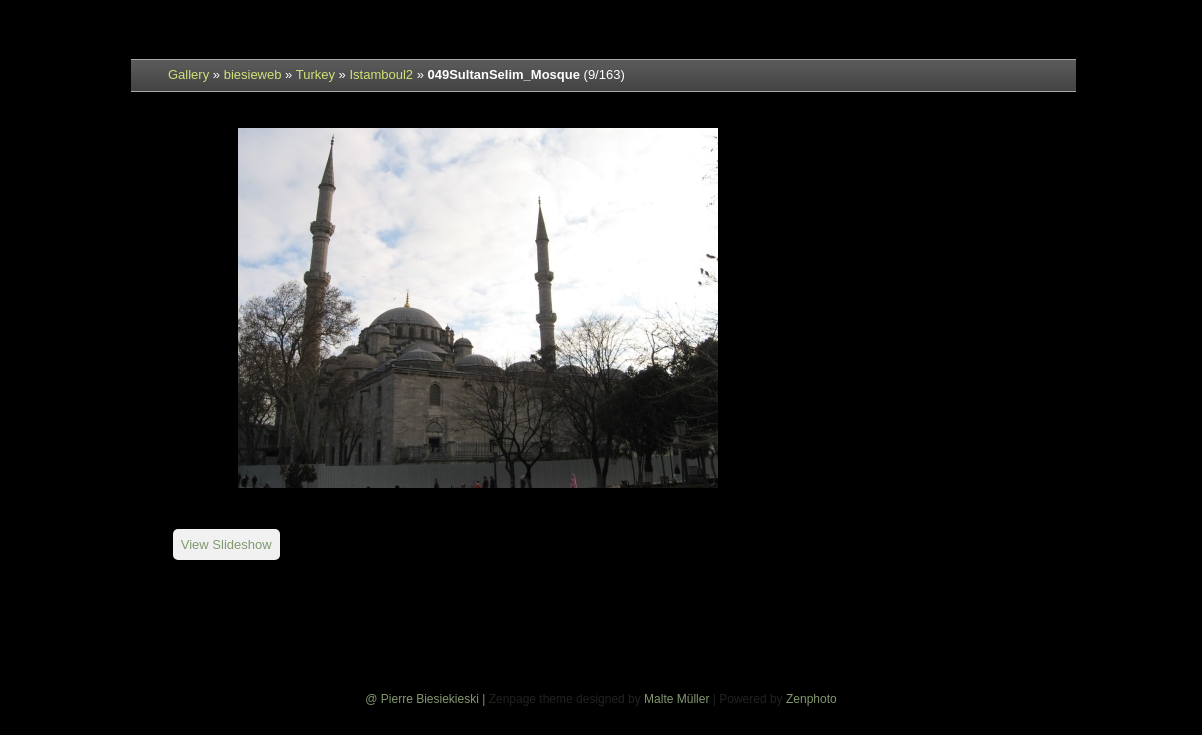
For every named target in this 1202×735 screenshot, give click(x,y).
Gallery (188, 74)
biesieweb (253, 74)
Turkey (315, 74)
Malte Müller (676, 699)
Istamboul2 (381, 74)
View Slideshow (226, 544)
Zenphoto (811, 699)
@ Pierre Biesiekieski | (426, 699)
